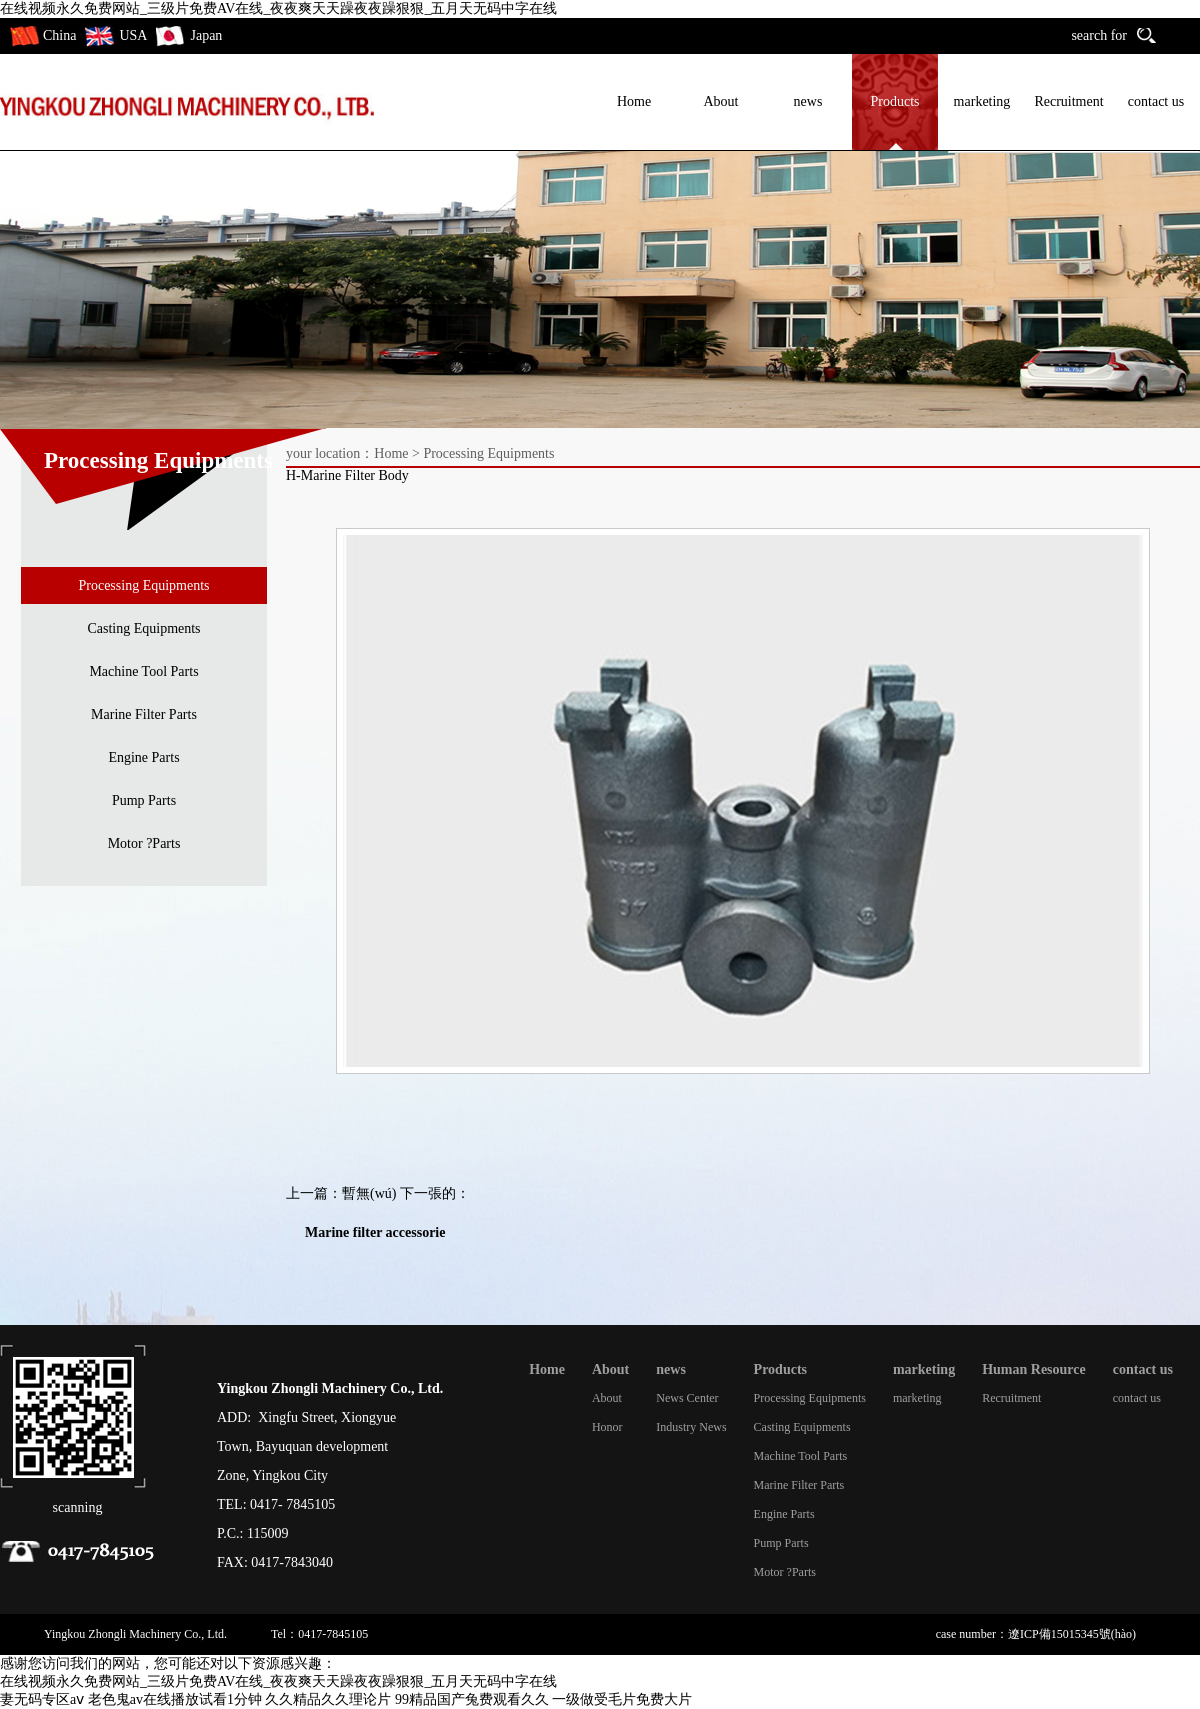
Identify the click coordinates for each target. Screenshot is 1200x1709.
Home (634, 101)
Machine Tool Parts (143, 671)
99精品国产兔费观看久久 (472, 1699)
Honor (607, 1427)
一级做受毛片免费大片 (622, 1699)
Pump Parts (144, 800)
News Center (687, 1398)
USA (133, 35)
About (721, 101)
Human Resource (1034, 1369)
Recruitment (1068, 101)
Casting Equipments (143, 628)
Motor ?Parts (144, 843)
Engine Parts (143, 757)
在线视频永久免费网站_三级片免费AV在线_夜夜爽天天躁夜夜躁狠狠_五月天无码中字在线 (278, 8)
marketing (982, 101)
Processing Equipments (143, 585)
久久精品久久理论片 (328, 1699)
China (59, 35)
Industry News (691, 1427)
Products (895, 101)
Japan (206, 35)
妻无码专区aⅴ (42, 1699)
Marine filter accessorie (375, 1232)
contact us (1156, 101)
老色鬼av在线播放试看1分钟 (175, 1699)
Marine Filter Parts (144, 714)
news (808, 101)
